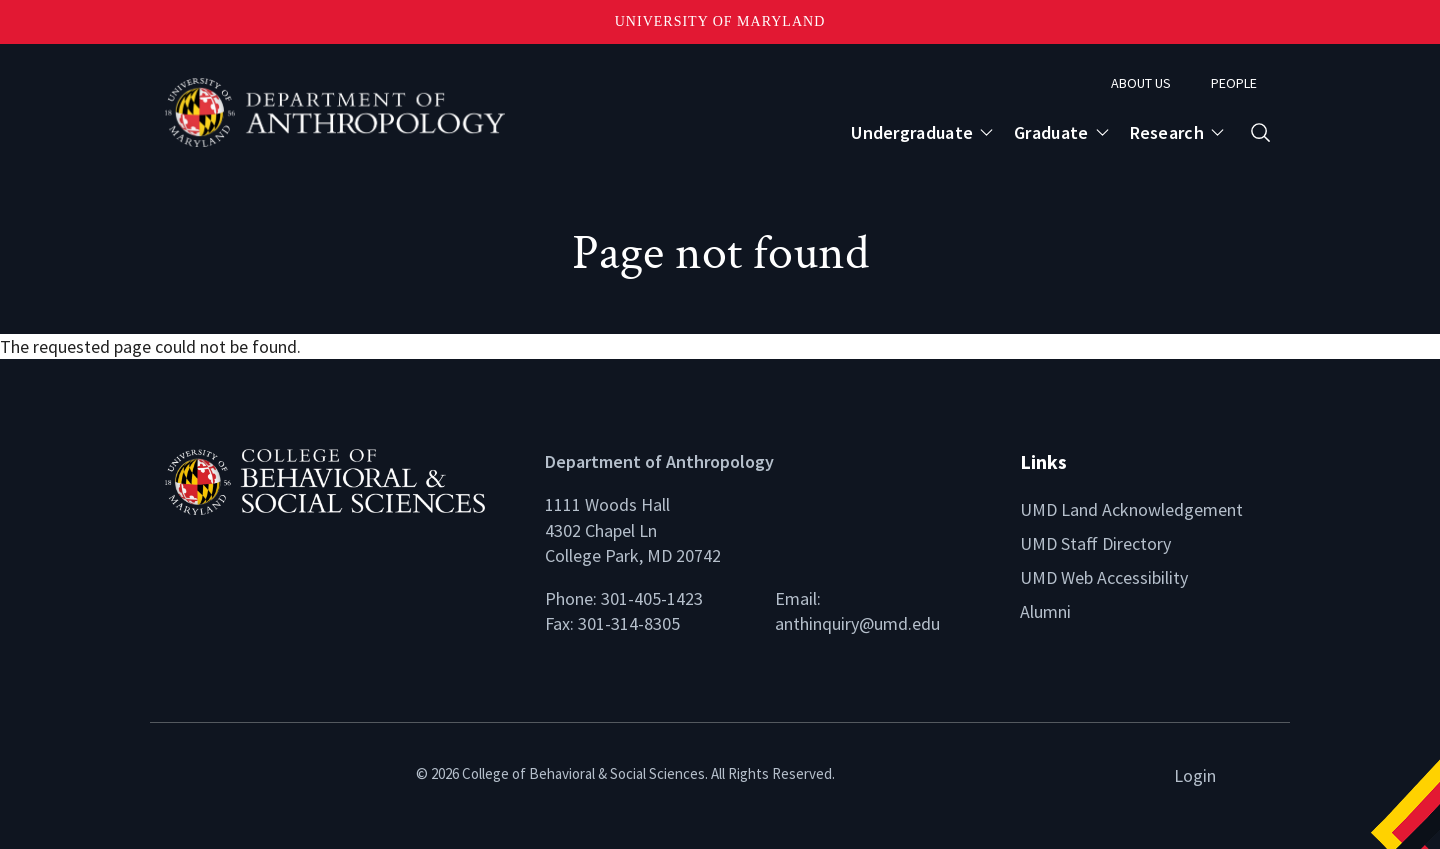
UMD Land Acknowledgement (1131, 509)
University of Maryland (720, 21)
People (1234, 83)
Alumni (1045, 611)
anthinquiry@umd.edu (857, 623)
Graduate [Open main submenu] (1051, 132)
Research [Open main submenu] (1167, 132)
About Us (1141, 83)
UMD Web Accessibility (1104, 577)
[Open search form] (1260, 132)
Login (1195, 775)
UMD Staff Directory (1095, 543)
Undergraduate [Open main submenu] (912, 132)
